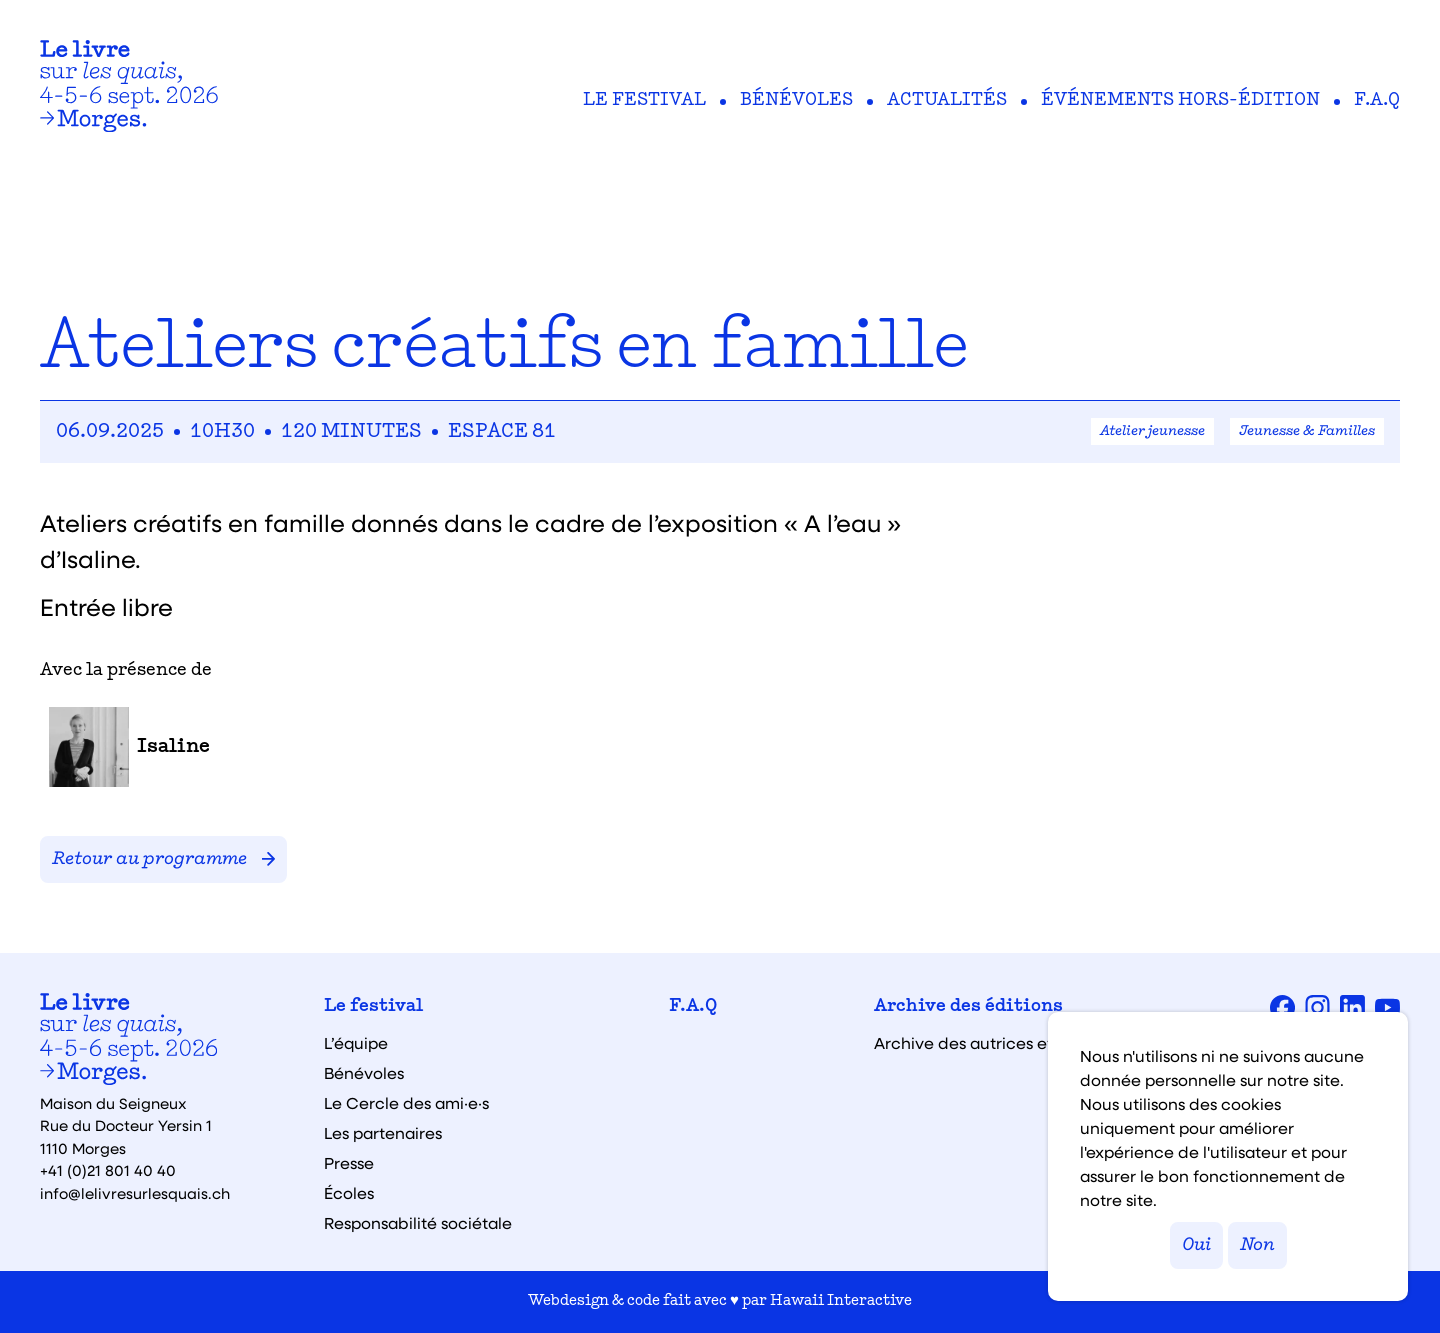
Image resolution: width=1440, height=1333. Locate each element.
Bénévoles (796, 101)
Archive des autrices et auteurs (995, 1043)
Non (1257, 1245)
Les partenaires (383, 1133)
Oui (1196, 1245)
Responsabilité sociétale (418, 1223)
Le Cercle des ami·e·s (406, 1103)
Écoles (349, 1193)
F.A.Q (1377, 101)
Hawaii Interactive (841, 1301)
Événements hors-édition (1180, 101)
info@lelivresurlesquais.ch (135, 1193)
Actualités (947, 101)
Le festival (644, 101)
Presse (349, 1163)
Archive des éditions (968, 1007)
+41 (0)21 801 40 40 (108, 1170)
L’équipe (356, 1043)
